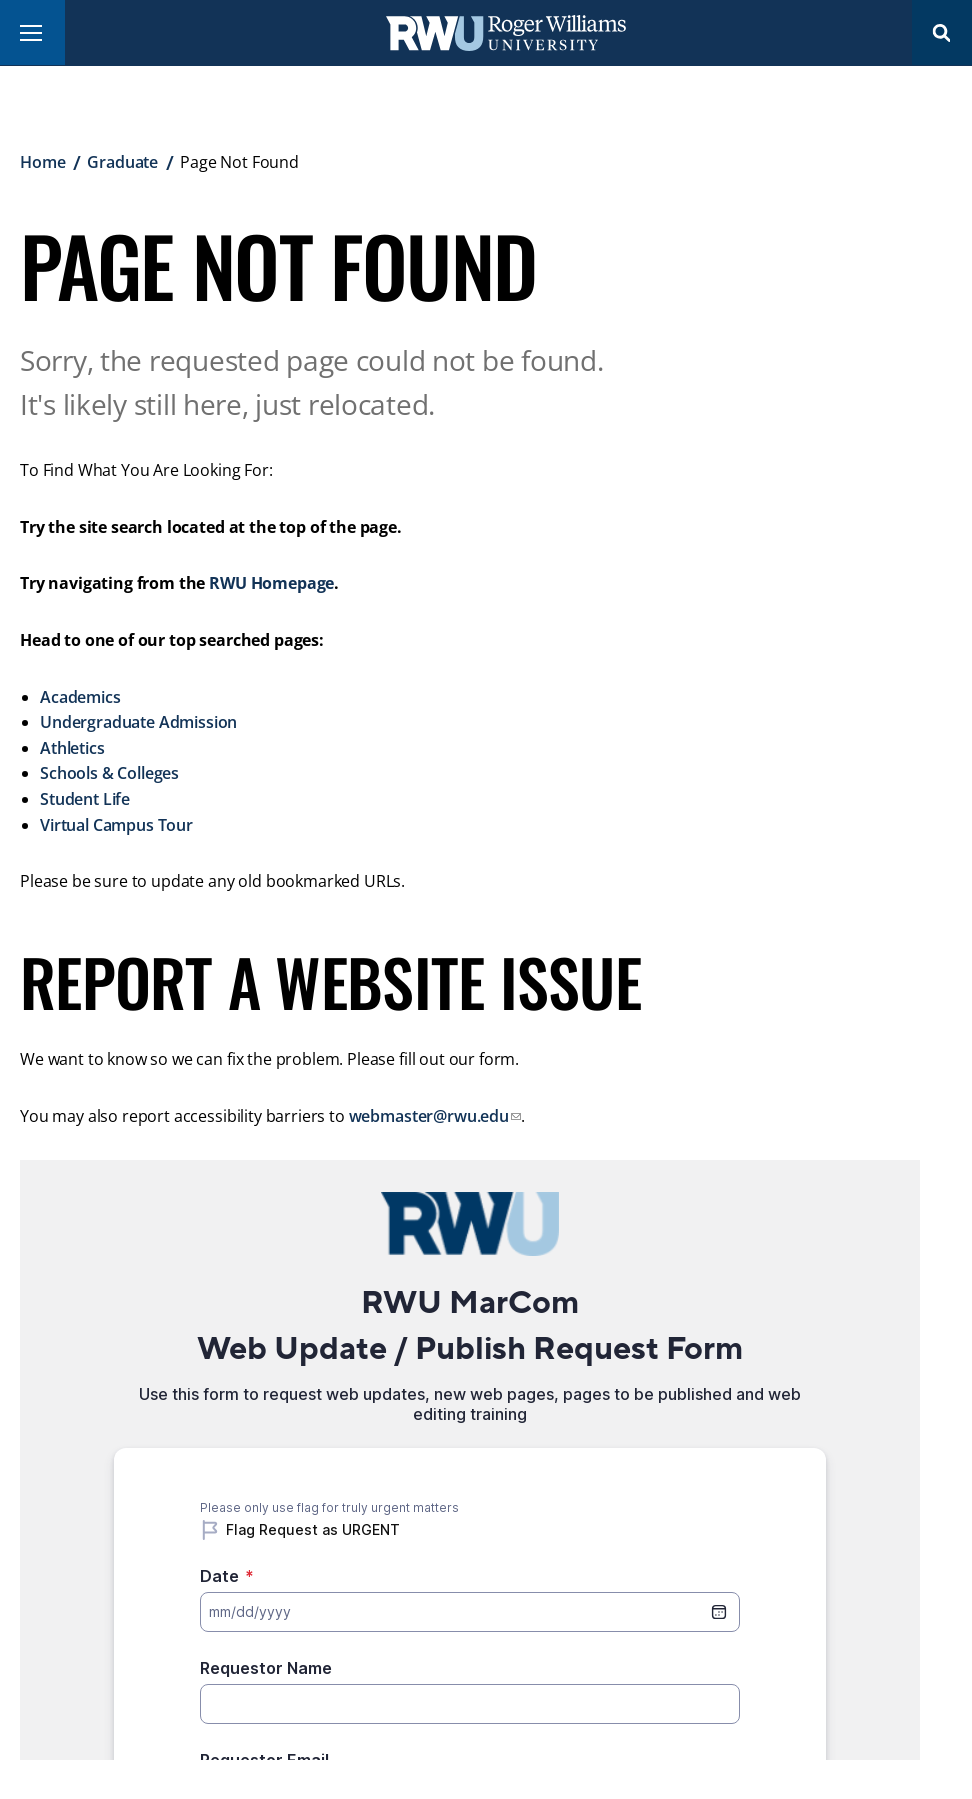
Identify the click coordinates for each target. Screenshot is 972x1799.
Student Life (85, 799)
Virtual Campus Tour (116, 825)
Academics (80, 697)
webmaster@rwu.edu (429, 1116)
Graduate (122, 162)
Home (42, 162)
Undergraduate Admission (138, 722)
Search (942, 32)
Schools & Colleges (109, 773)
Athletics (72, 748)
